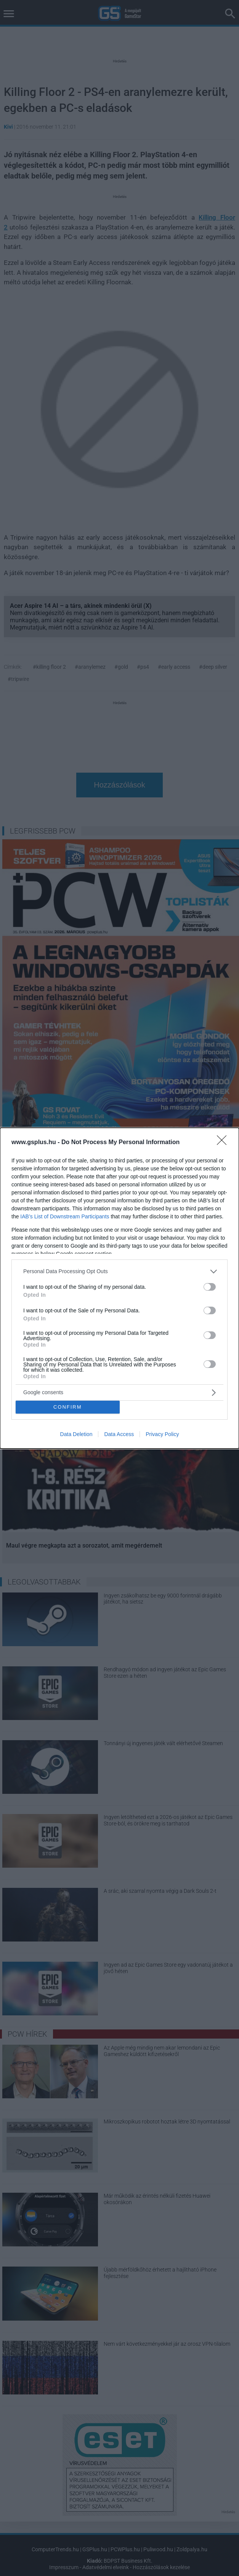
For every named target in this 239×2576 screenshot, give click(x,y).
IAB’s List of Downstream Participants (64, 1216)
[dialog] (119, 1288)
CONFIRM (67, 1407)
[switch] (210, 1287)
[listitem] (119, 1271)
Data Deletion (76, 1434)
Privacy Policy (162, 1434)
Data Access (119, 1434)
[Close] (224, 1142)
